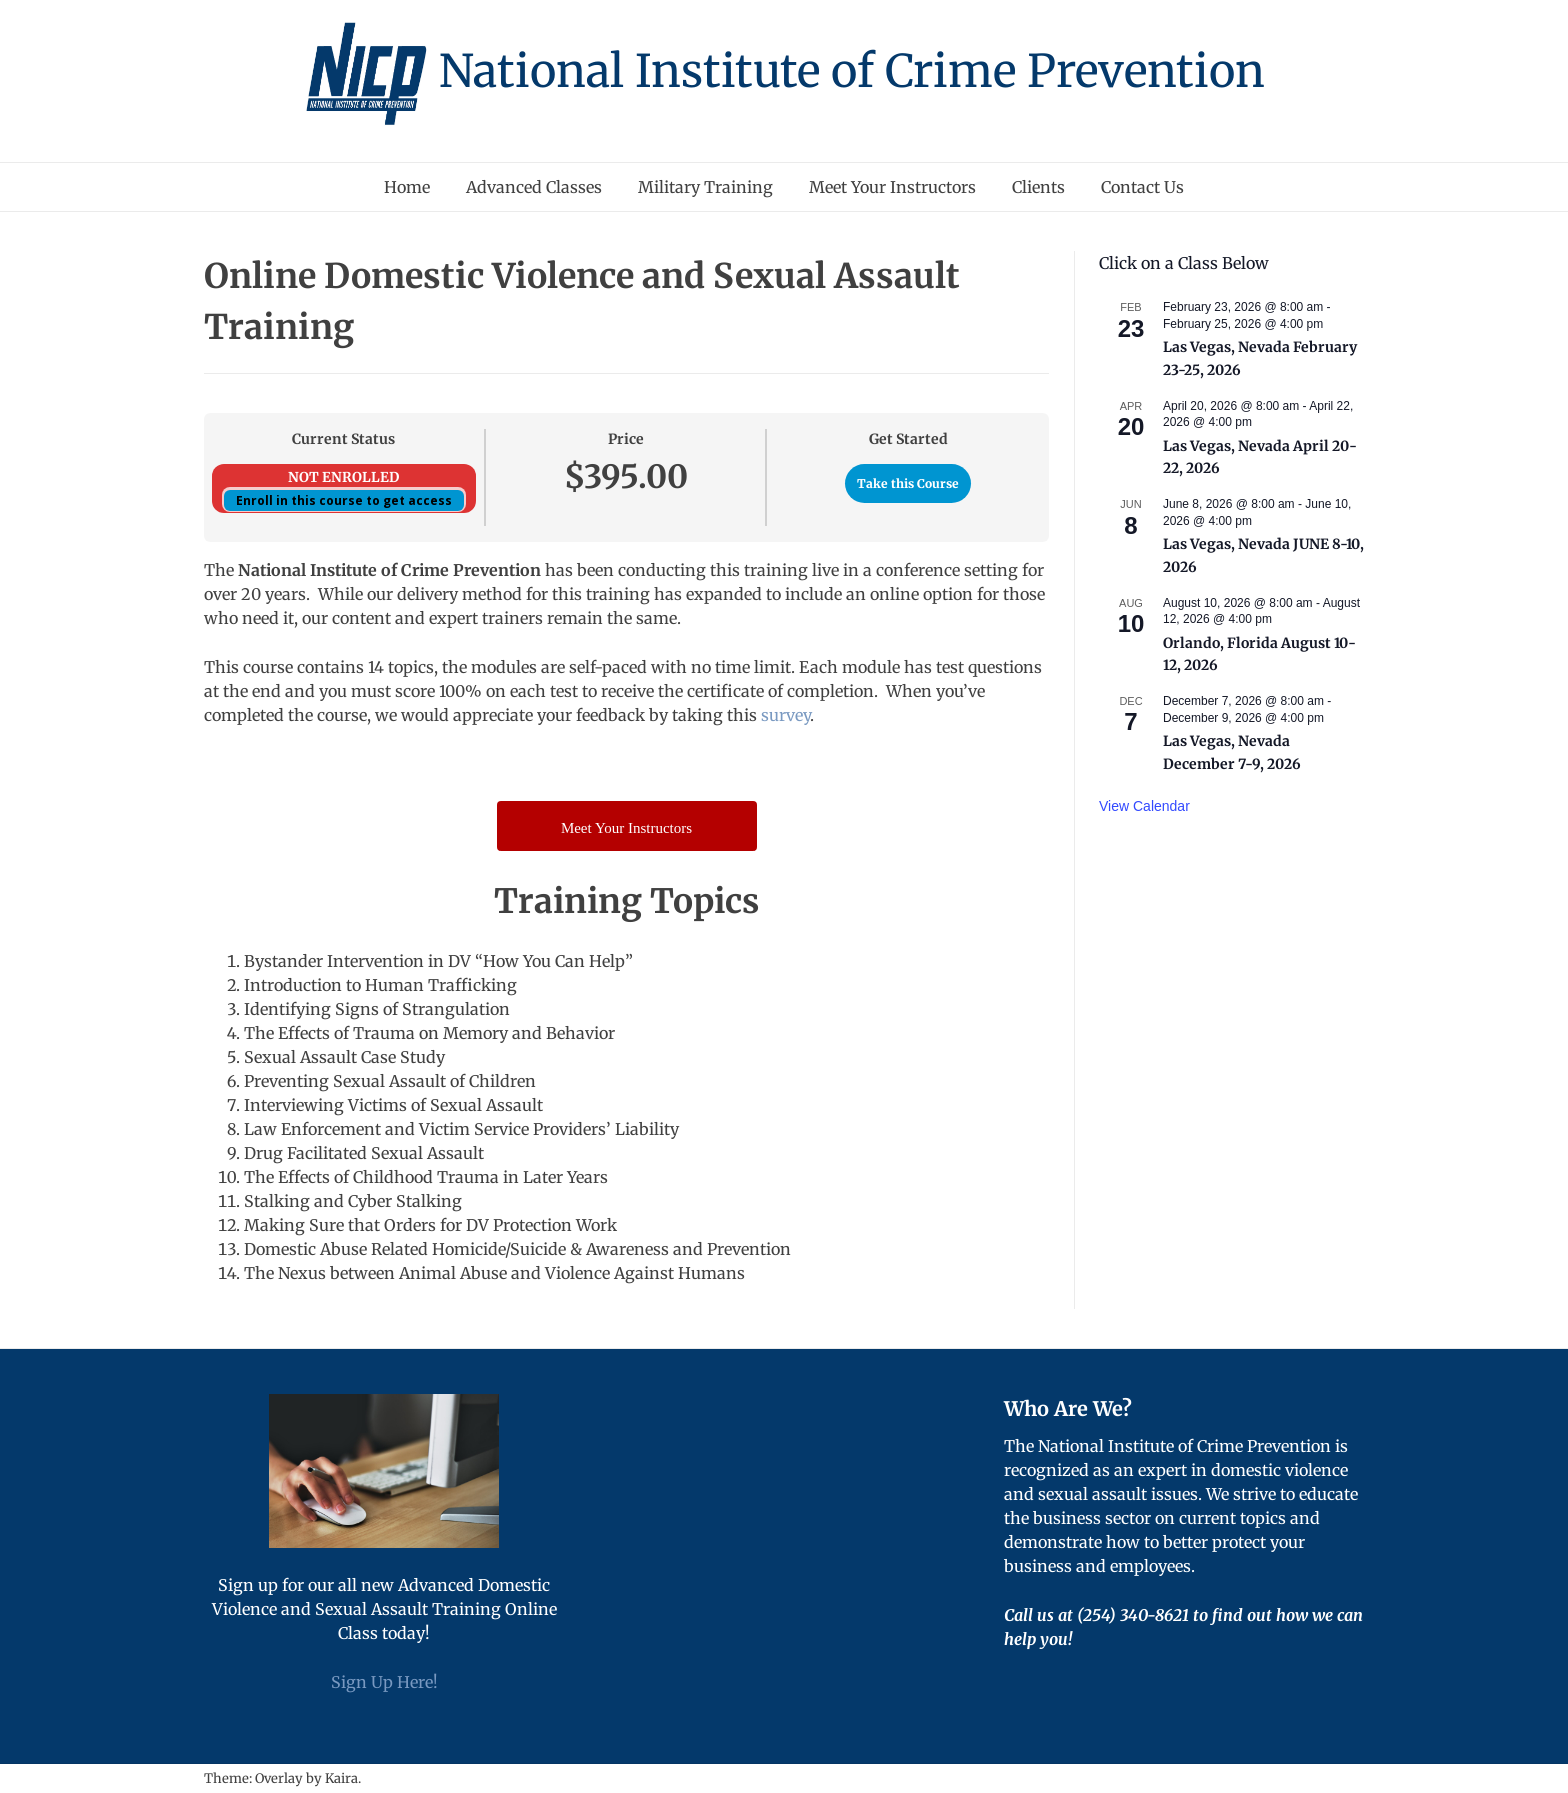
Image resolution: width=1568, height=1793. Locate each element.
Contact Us (1142, 187)
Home (407, 187)
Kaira (341, 1778)
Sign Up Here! (384, 1682)
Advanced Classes (534, 187)
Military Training (705, 187)
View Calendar (1144, 806)
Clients (1038, 187)
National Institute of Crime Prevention (852, 71)
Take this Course (908, 483)
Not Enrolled (343, 477)
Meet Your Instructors (892, 187)
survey (785, 715)
